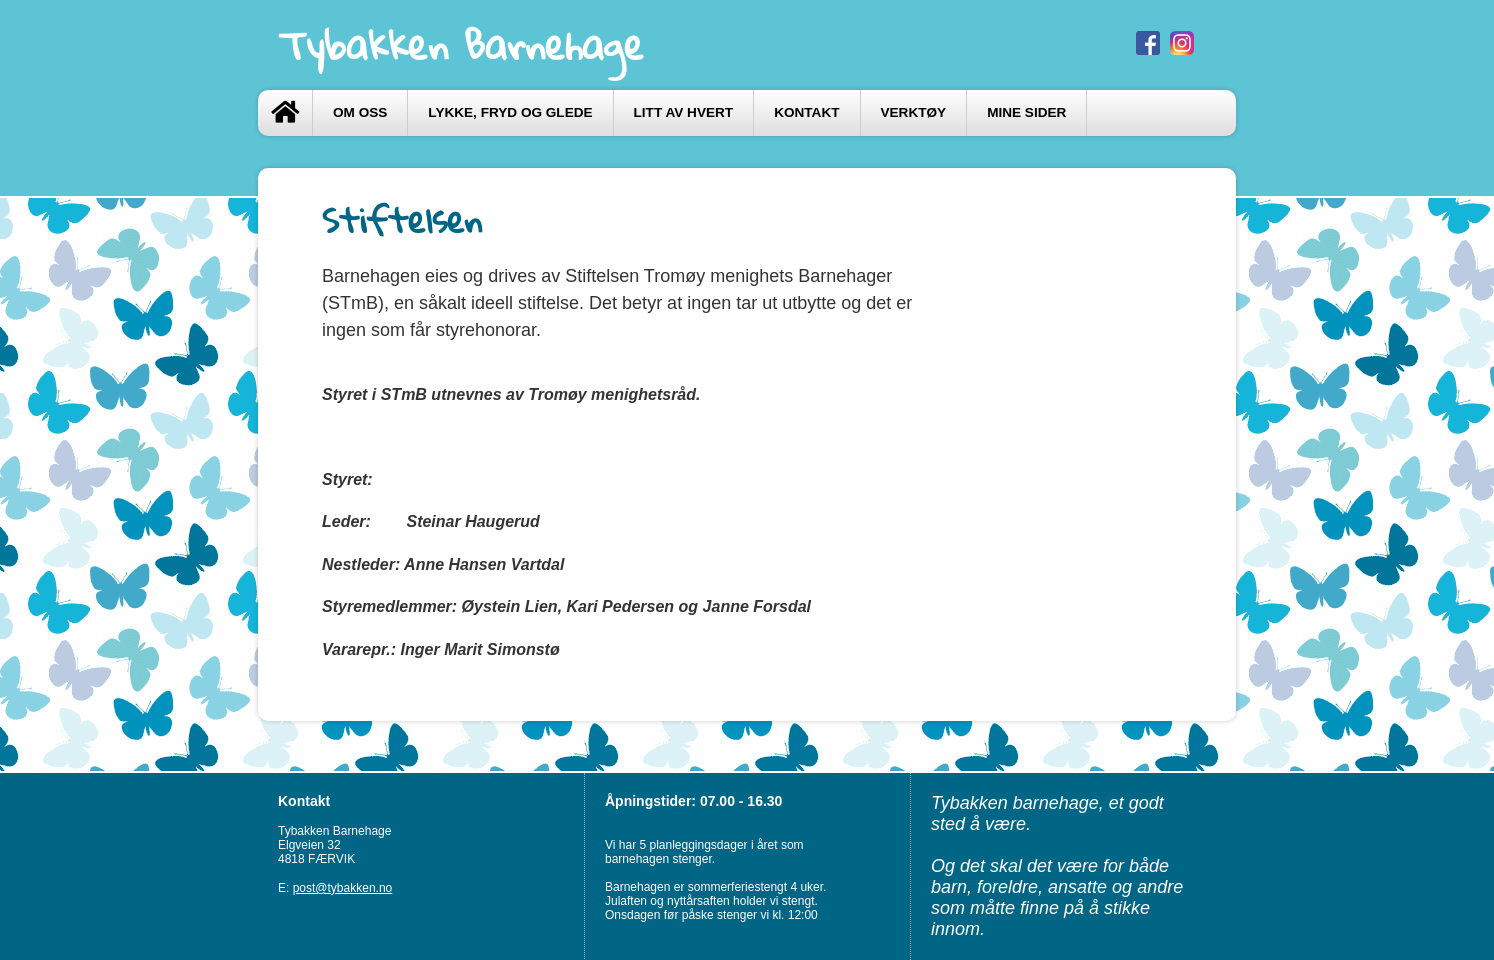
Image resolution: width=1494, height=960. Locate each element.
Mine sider (1026, 112)
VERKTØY (914, 112)
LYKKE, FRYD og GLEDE (510, 112)
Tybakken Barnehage (461, 45)
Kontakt (806, 112)
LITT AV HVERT (684, 112)
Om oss (360, 112)
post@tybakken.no (343, 888)
